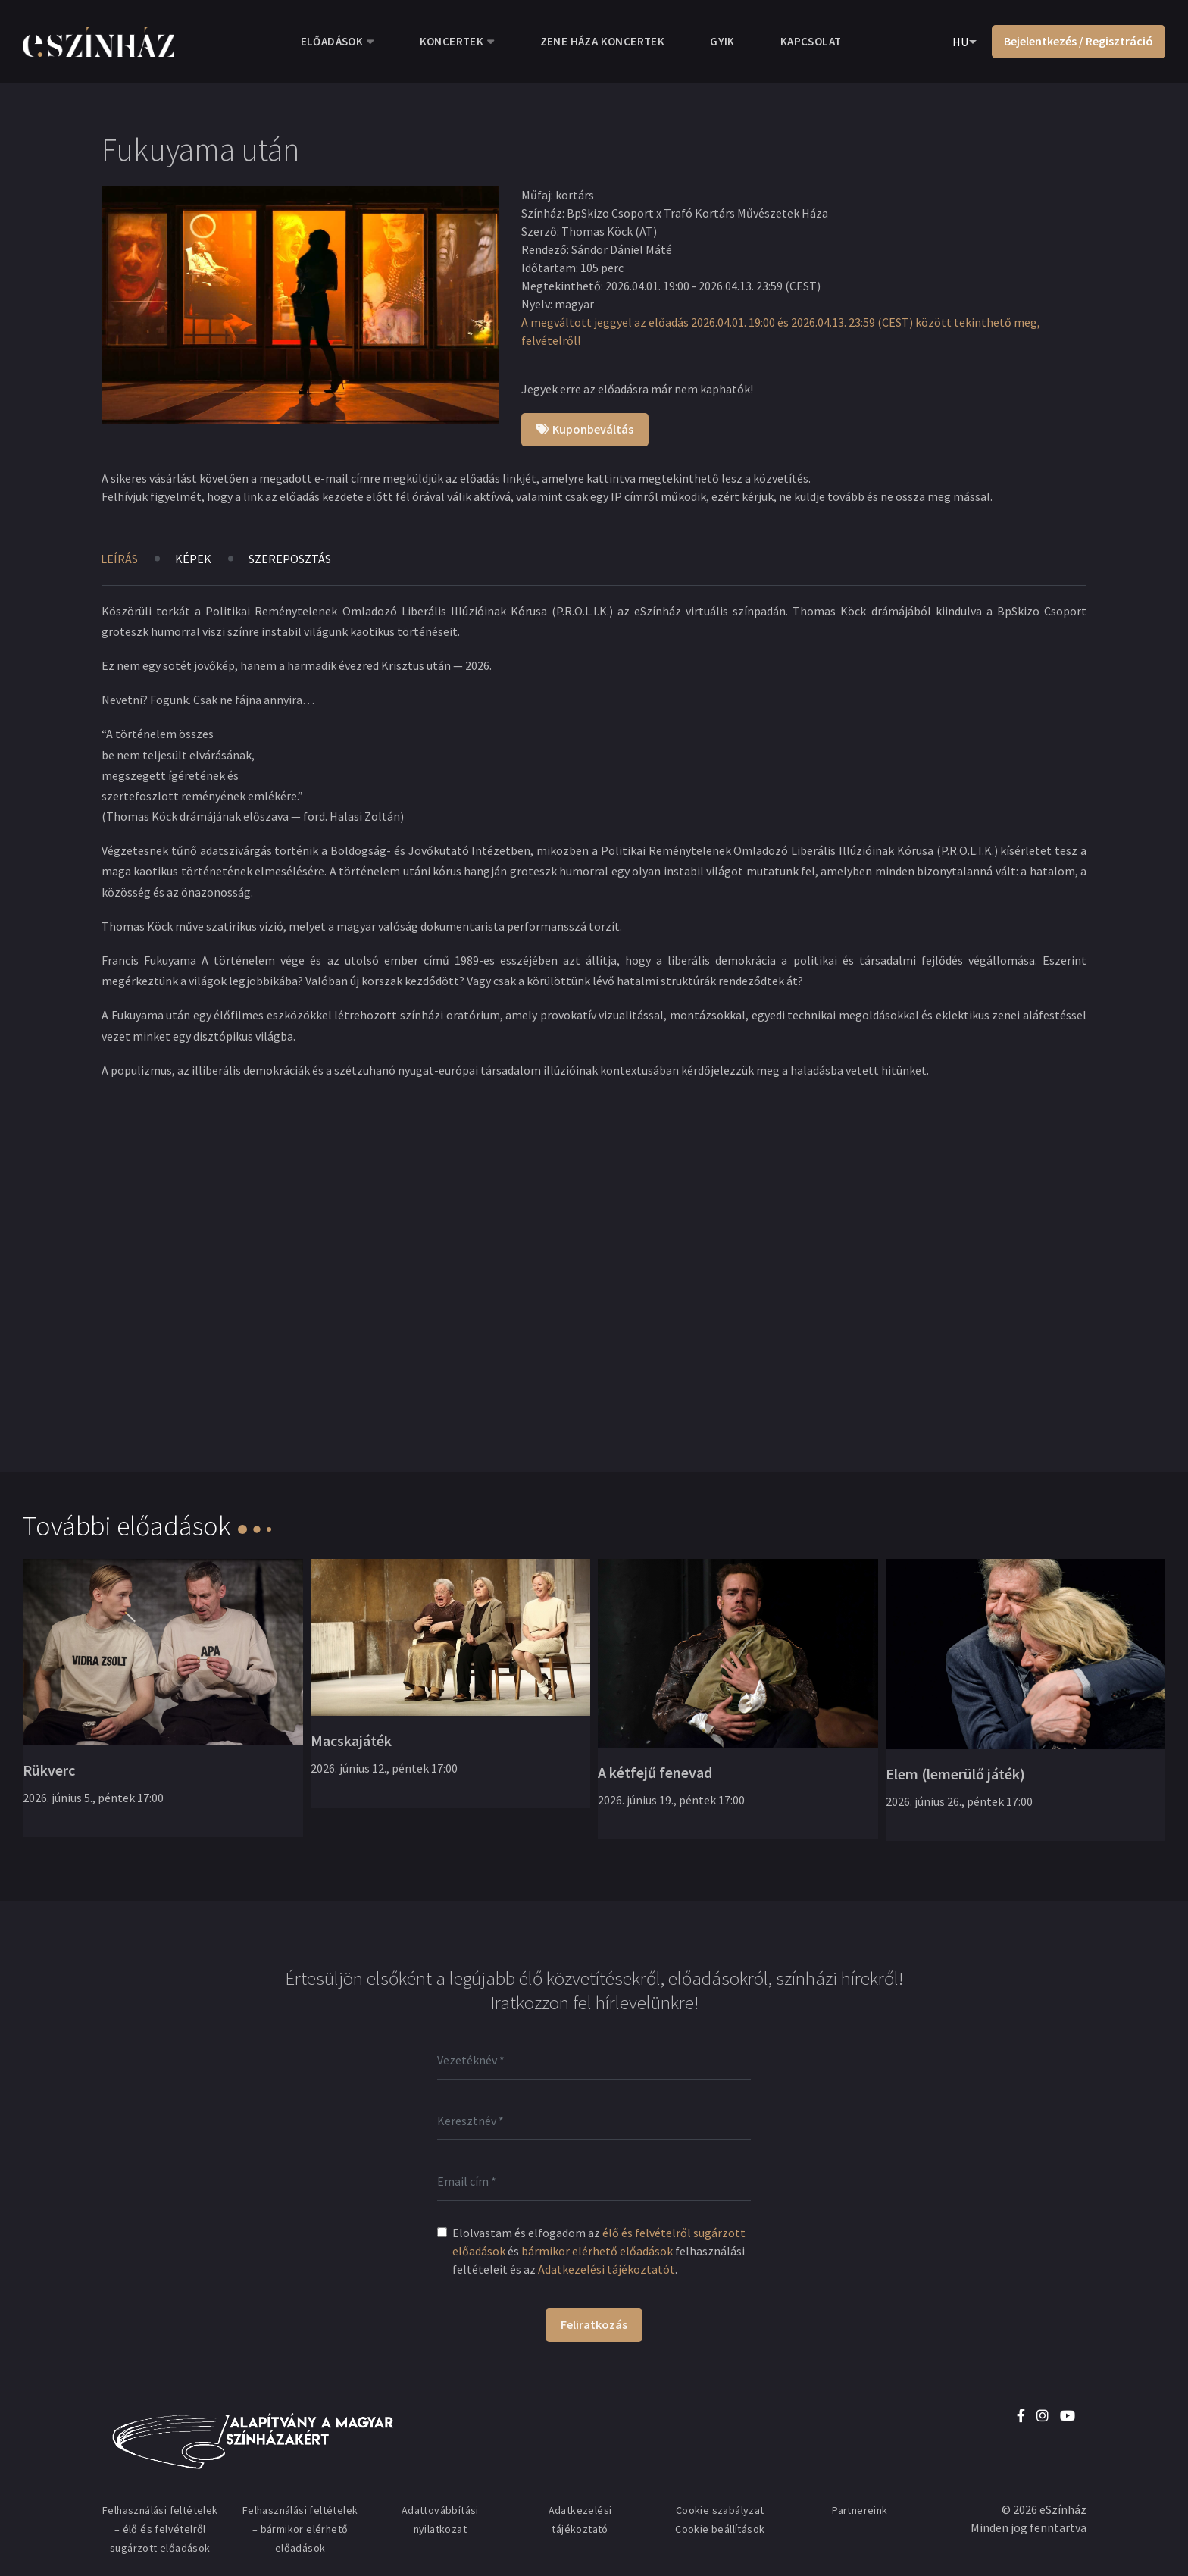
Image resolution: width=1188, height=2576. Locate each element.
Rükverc (49, 1770)
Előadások (332, 41)
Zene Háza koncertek (602, 41)
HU (960, 41)
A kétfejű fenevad (655, 1772)
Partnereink (859, 2510)
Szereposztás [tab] (290, 558)
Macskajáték (351, 1740)
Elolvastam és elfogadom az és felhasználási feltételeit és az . (599, 2251)
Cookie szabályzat (720, 2510)
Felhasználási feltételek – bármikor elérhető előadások (300, 2529)
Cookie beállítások (719, 2529)
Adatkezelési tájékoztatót (606, 2269)
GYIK (722, 41)
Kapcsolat (811, 41)
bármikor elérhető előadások (597, 2250)
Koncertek (452, 41)
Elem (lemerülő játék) (955, 1773)
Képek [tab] (193, 558)
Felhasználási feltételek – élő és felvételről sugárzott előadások (160, 2529)
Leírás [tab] (119, 558)
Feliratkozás (594, 2324)
